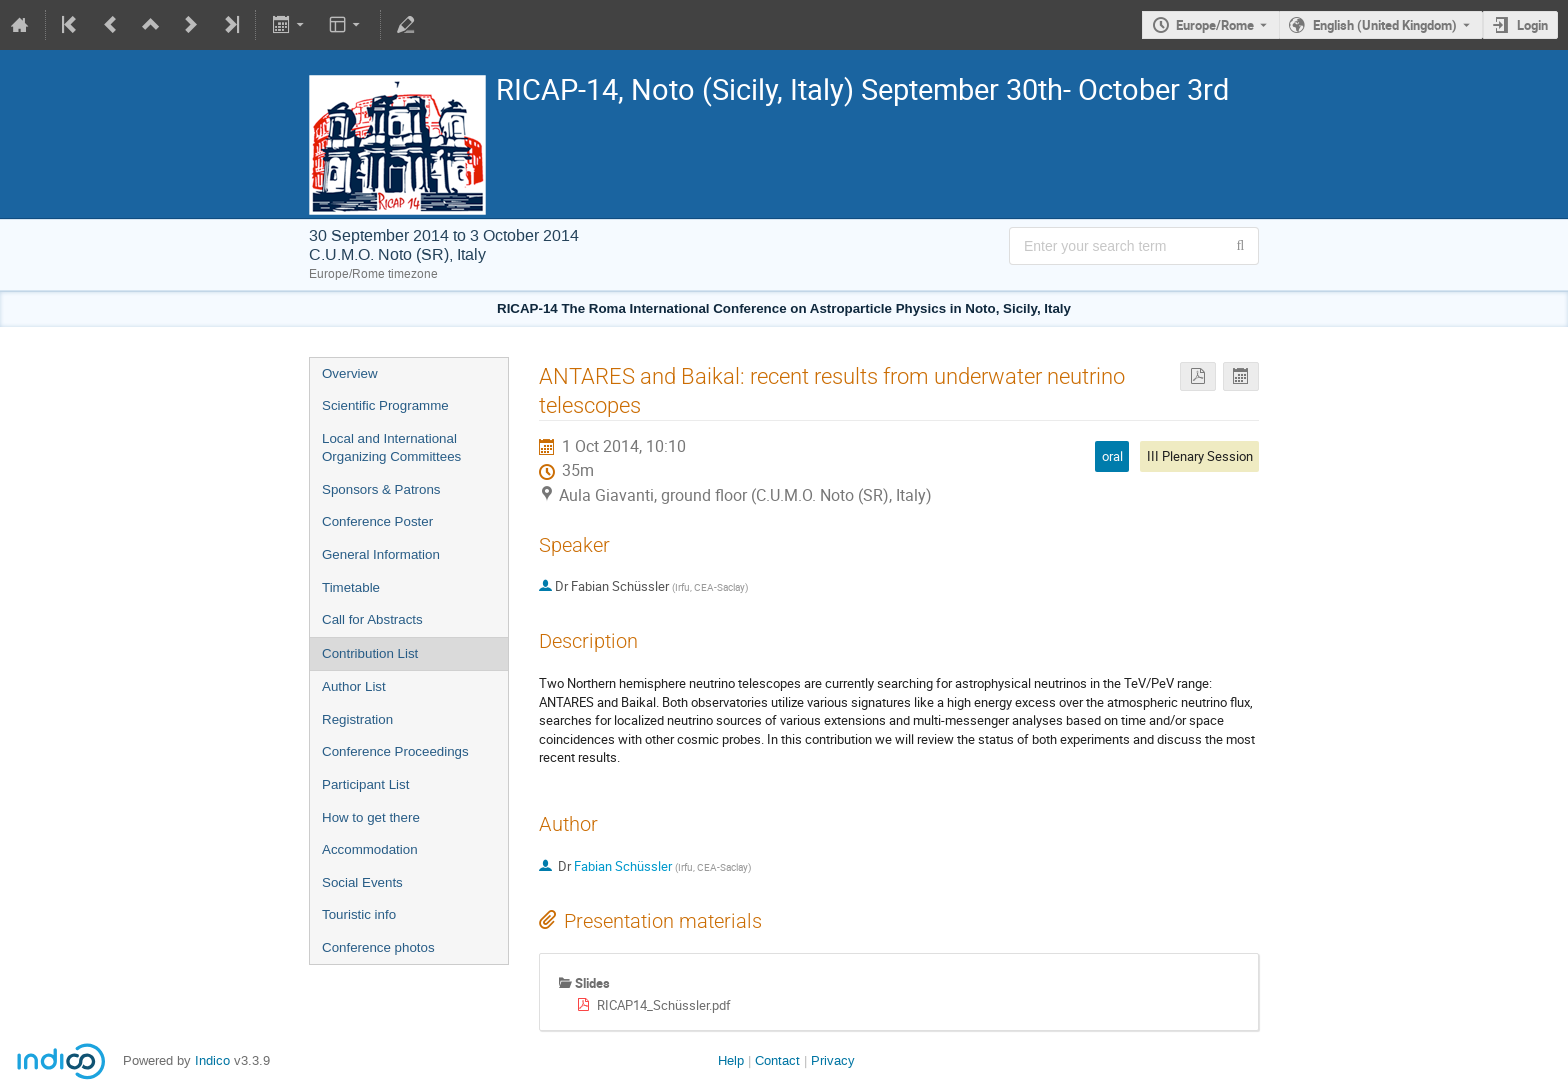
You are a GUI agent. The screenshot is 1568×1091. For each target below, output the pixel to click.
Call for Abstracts (372, 619)
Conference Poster (377, 521)
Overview (350, 373)
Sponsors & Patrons (381, 489)
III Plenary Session (1200, 456)
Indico (212, 1060)
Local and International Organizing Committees (391, 448)
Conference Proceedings (395, 751)
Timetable (351, 587)
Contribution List (370, 653)
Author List (354, 686)
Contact (777, 1060)
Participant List (365, 784)
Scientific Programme (385, 405)
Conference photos (378, 947)
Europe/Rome (1215, 25)
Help (731, 1060)
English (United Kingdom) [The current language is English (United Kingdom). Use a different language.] (1385, 25)
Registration (357, 719)
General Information (381, 554)
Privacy (833, 1060)
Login (1532, 25)
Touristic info (359, 914)
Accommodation (370, 849)
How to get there (371, 817)
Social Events (362, 882)
